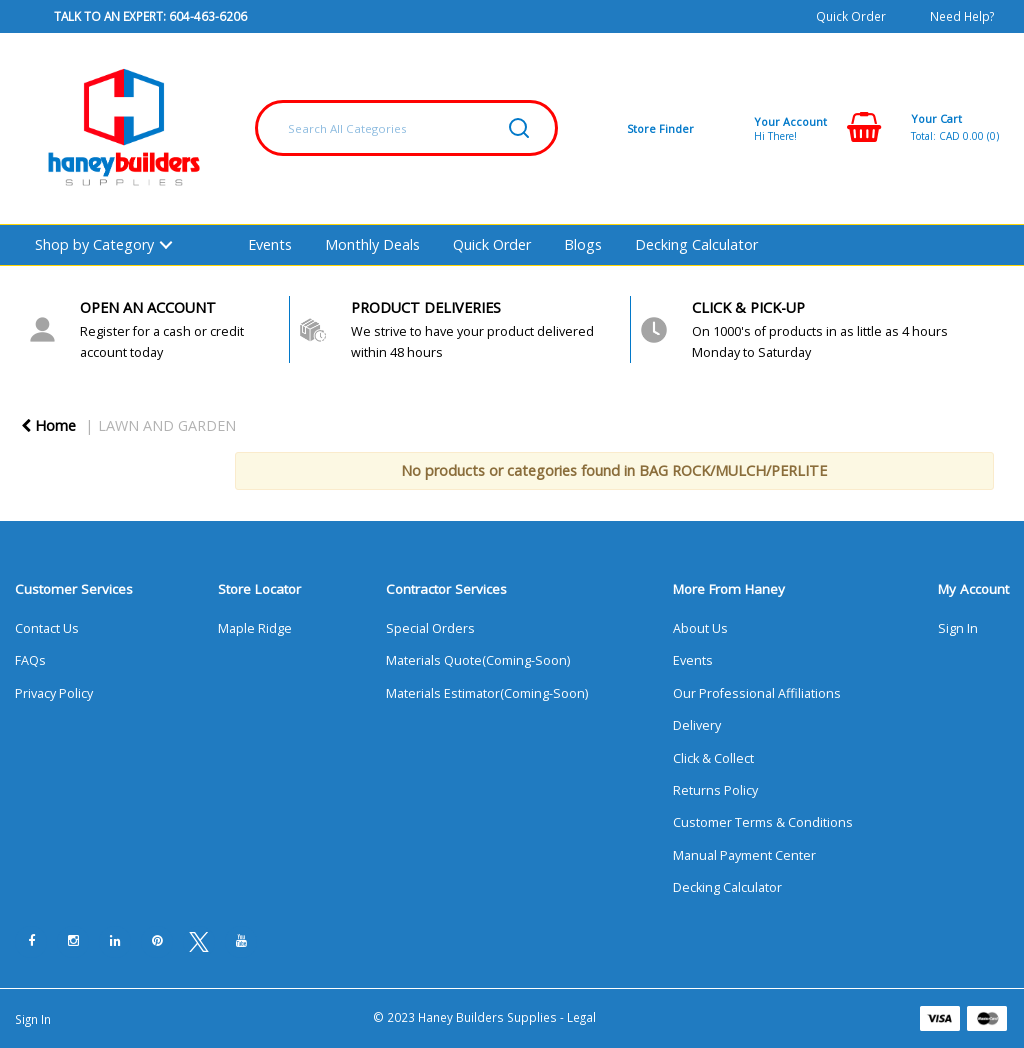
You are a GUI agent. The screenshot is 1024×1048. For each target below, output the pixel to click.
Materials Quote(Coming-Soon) (478, 660)
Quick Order (851, 16)
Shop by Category (94, 244)
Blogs (583, 244)
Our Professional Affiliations (757, 693)
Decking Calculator (696, 244)
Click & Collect (713, 758)
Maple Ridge (255, 628)
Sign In (958, 628)
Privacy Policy (54, 693)
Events (270, 244)
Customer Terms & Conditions (763, 822)
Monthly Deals (372, 244)
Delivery (697, 725)
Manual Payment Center (744, 855)
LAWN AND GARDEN (167, 425)
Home (48, 425)
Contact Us (47, 628)
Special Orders (430, 628)
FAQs (30, 660)
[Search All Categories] (406, 128)
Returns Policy (715, 790)
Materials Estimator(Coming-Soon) (487, 693)
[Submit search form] (519, 128)
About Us (700, 628)
